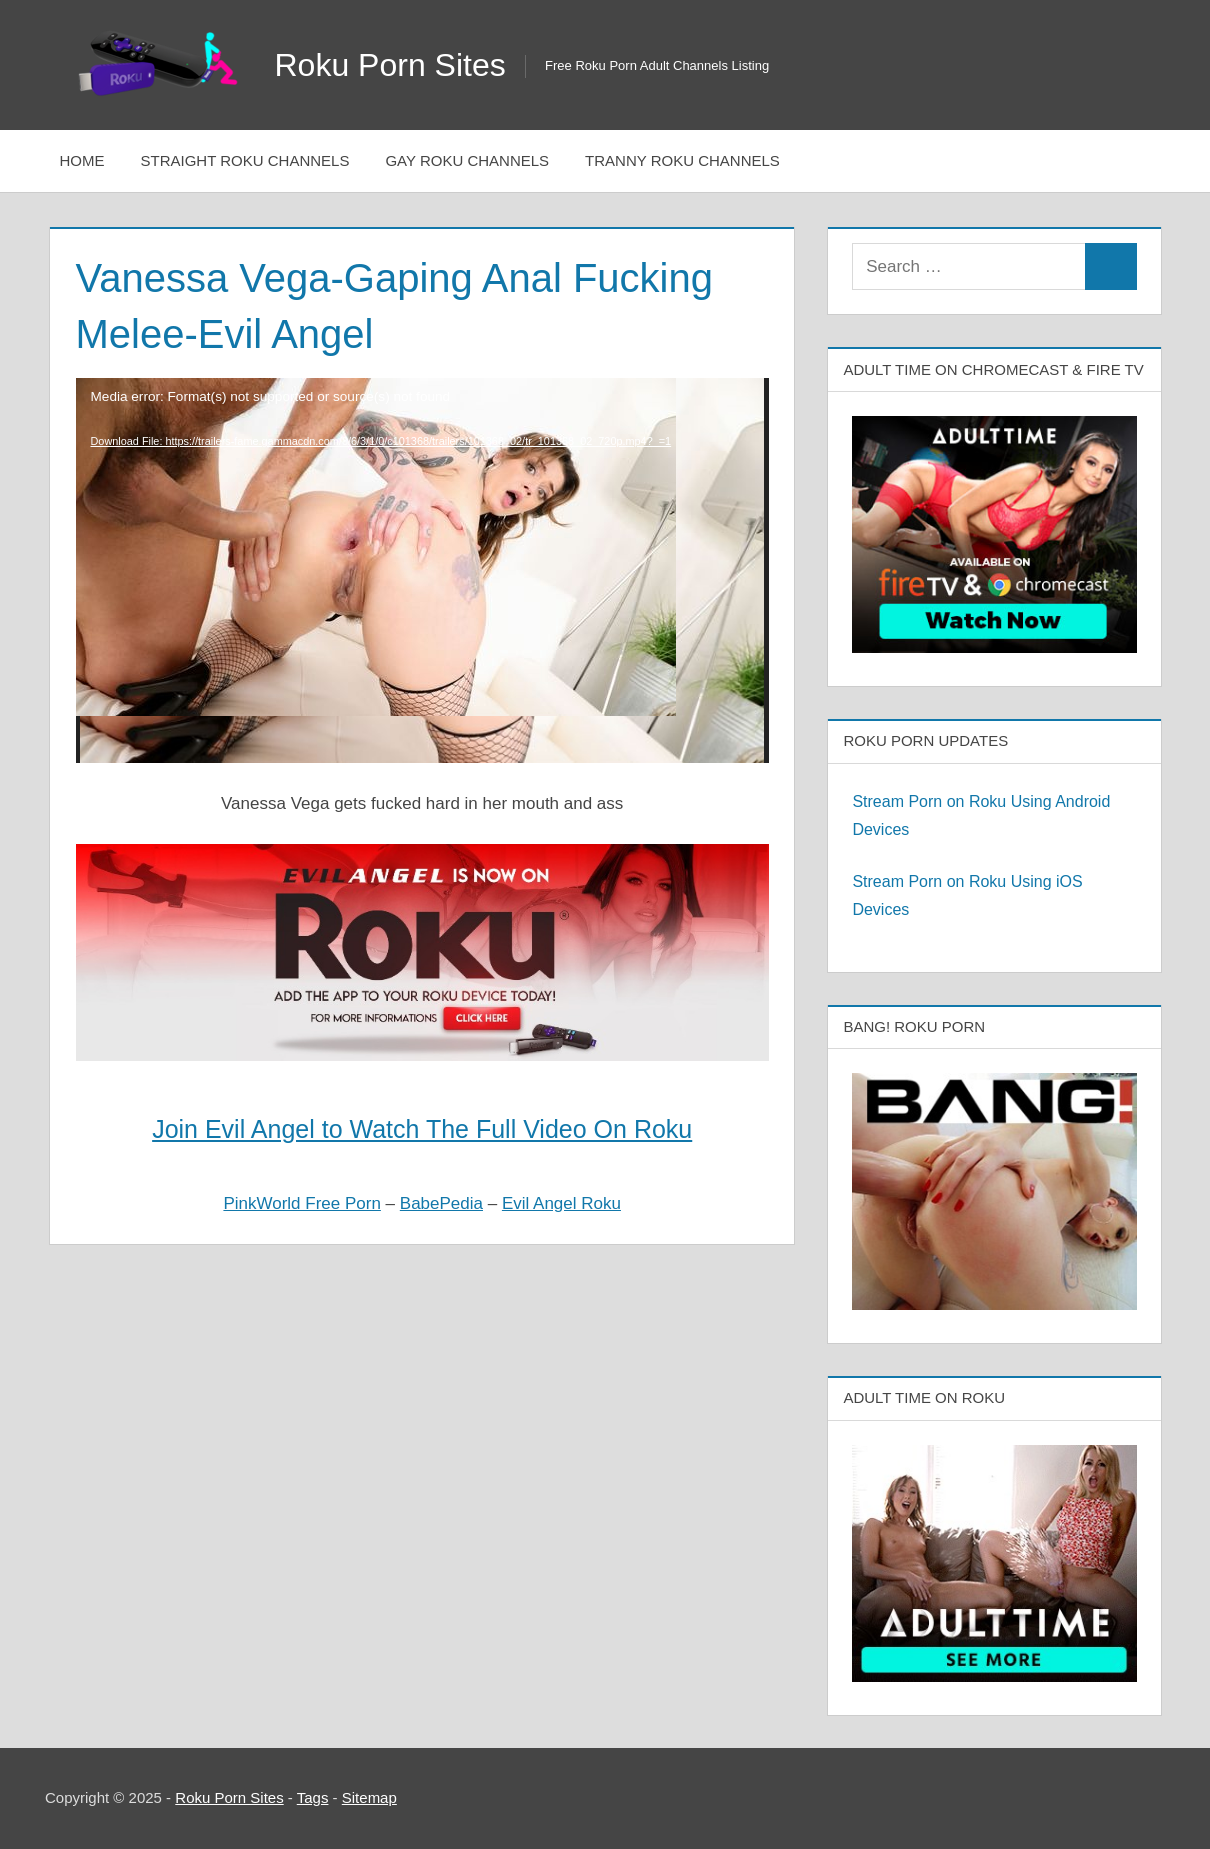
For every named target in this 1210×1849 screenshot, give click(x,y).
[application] (422, 570)
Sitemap (369, 1797)
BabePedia (441, 1203)
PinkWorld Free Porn (301, 1203)
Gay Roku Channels (467, 160)
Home (82, 160)
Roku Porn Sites (390, 65)
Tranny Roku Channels (682, 160)
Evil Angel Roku (561, 1203)
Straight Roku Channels (245, 160)
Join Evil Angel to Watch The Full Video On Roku (422, 1129)
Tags (313, 1797)
